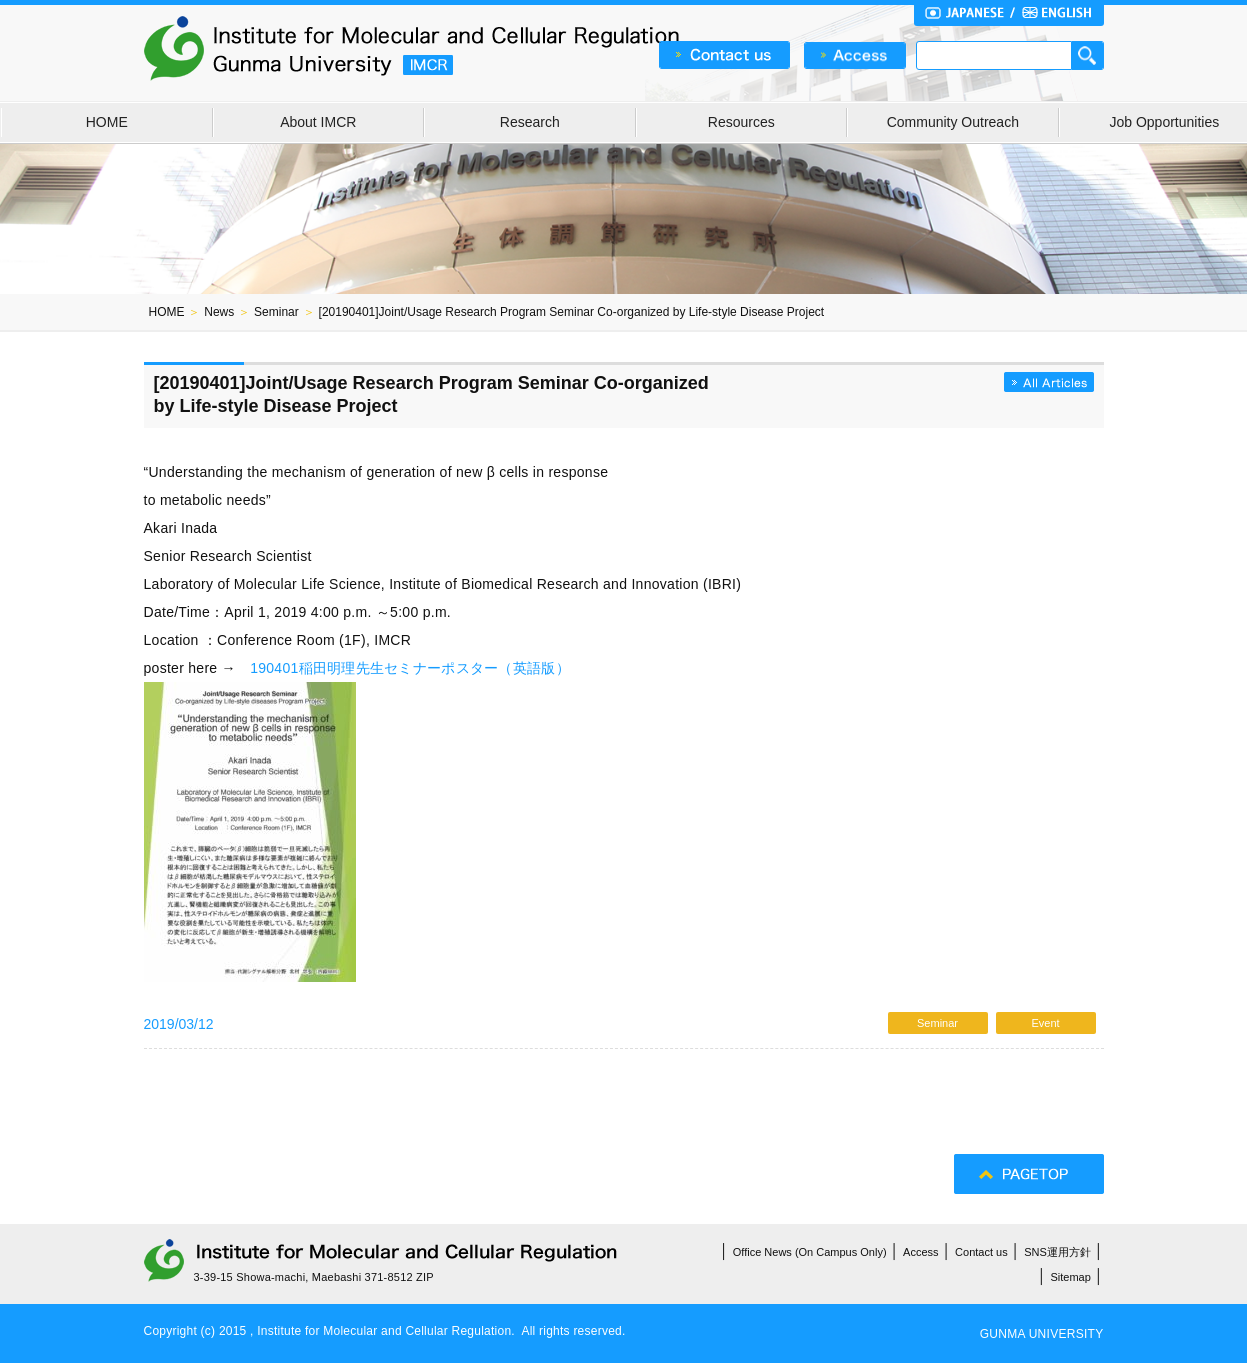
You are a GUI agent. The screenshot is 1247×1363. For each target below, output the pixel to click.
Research (530, 122)
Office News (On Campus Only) (810, 1252)
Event (1045, 1023)
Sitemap (1071, 1277)
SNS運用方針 (1057, 1252)
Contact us (981, 1252)
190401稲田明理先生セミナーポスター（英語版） (410, 668)
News (219, 312)
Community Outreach (953, 122)
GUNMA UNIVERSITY (1042, 1334)
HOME (107, 122)
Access (920, 1252)
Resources (741, 122)
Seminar (276, 312)
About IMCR (318, 122)
